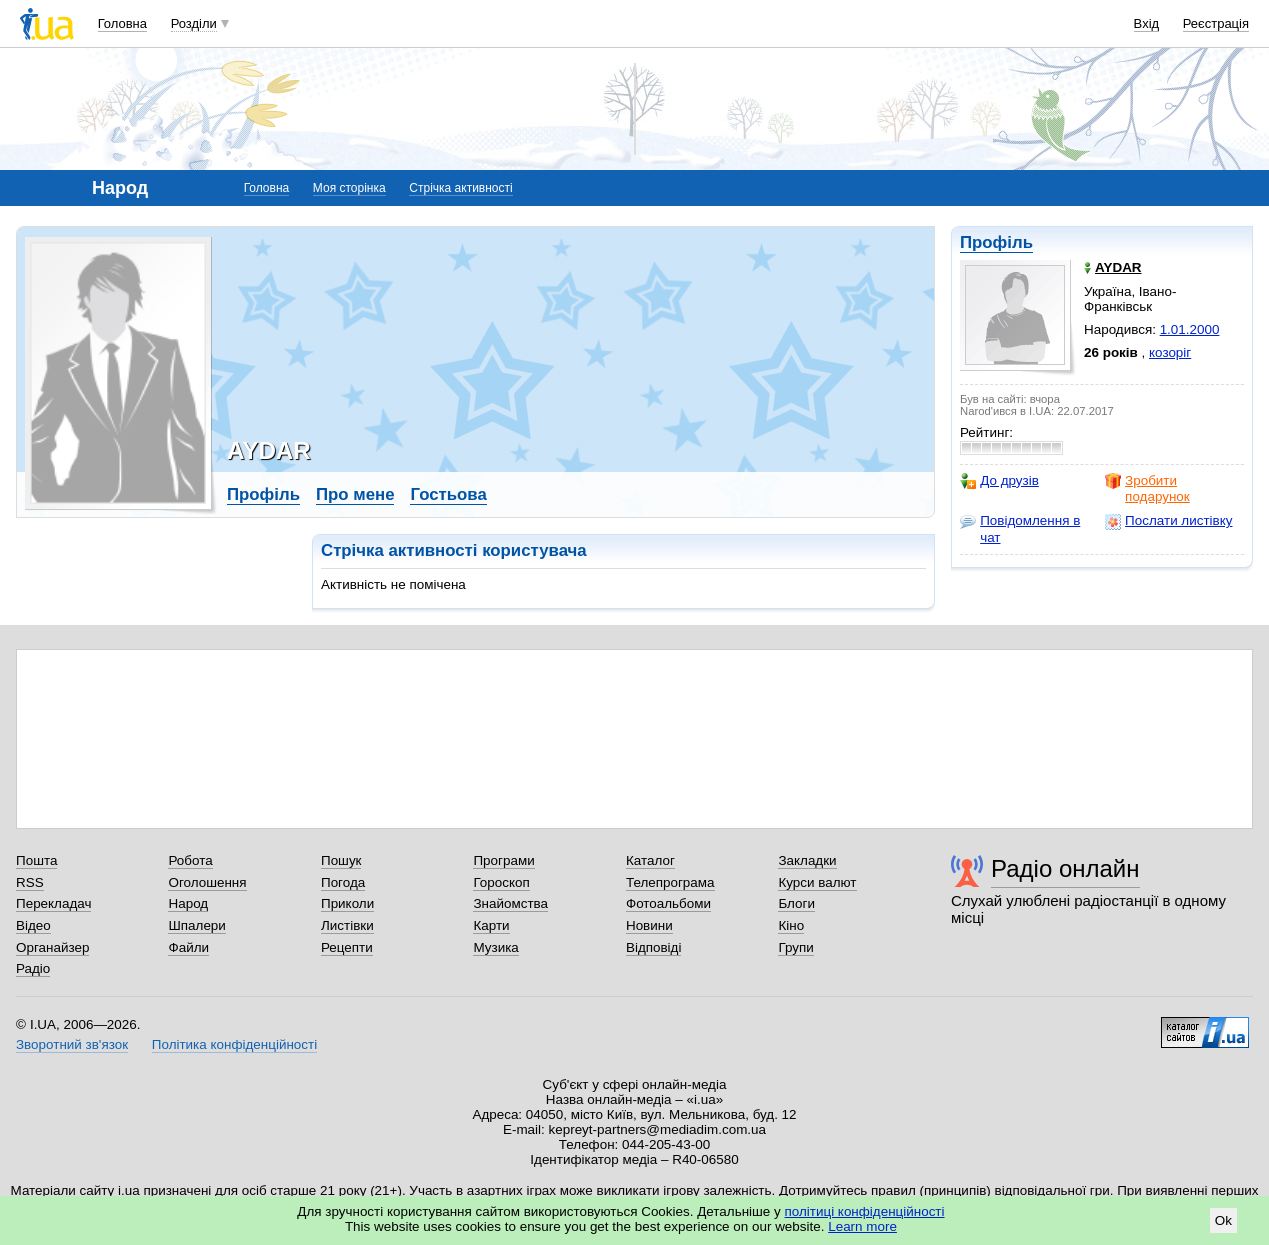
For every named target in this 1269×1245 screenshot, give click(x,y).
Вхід (1147, 23)
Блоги (796, 903)
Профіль (996, 242)
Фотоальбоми (668, 903)
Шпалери (196, 925)
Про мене (355, 494)
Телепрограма (670, 882)
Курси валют (817, 882)
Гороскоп (501, 882)
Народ (188, 903)
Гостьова (448, 494)
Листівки (347, 925)
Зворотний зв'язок (72, 1044)
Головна (122, 23)
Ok (1223, 1220)
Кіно (791, 925)
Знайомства (510, 903)
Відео (33, 925)
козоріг (1170, 352)
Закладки (807, 860)
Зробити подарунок (1147, 488)
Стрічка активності (460, 188)
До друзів (999, 481)
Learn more (862, 1226)
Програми (503, 860)
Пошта (36, 860)
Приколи (347, 903)
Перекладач (53, 903)
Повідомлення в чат (1020, 528)
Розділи (194, 23)
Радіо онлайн (1065, 868)
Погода (343, 882)
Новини (649, 925)
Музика (495, 947)
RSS (30, 882)
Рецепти (347, 947)
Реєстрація (1216, 23)
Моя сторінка (349, 188)
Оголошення (207, 882)
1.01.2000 (1190, 329)
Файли (188, 947)
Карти (491, 925)
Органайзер (52, 947)
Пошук (341, 860)
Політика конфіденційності (234, 1044)
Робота (190, 860)
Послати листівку (1168, 521)
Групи (795, 947)
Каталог (650, 860)
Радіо (33, 968)
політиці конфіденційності (865, 1211)
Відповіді (654, 947)
